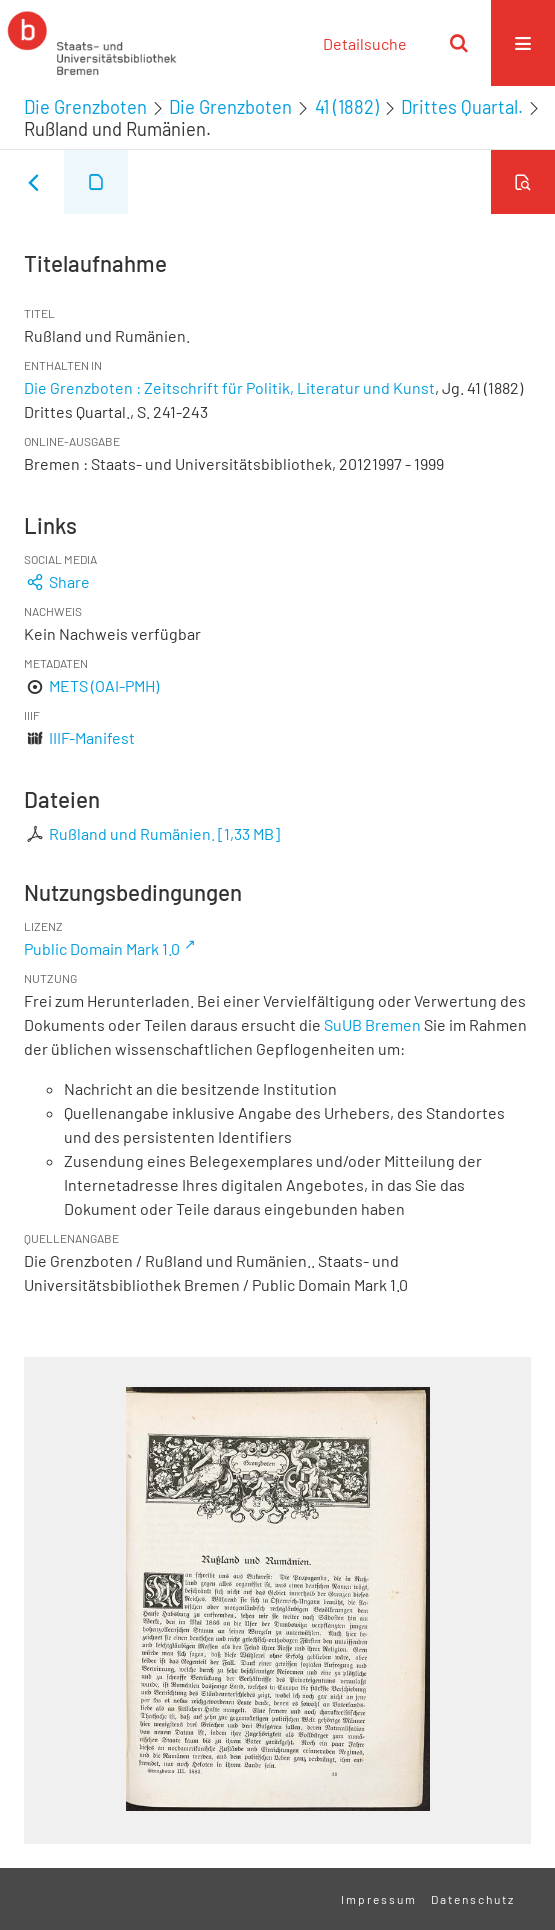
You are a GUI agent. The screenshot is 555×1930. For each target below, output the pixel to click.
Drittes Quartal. (462, 107)
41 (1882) (347, 107)
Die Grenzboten (85, 107)
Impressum (379, 1899)
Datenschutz (473, 1899)
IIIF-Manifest (92, 737)
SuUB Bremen (372, 1024)
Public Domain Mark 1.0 (102, 948)
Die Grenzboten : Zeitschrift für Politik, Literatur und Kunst (229, 387)
